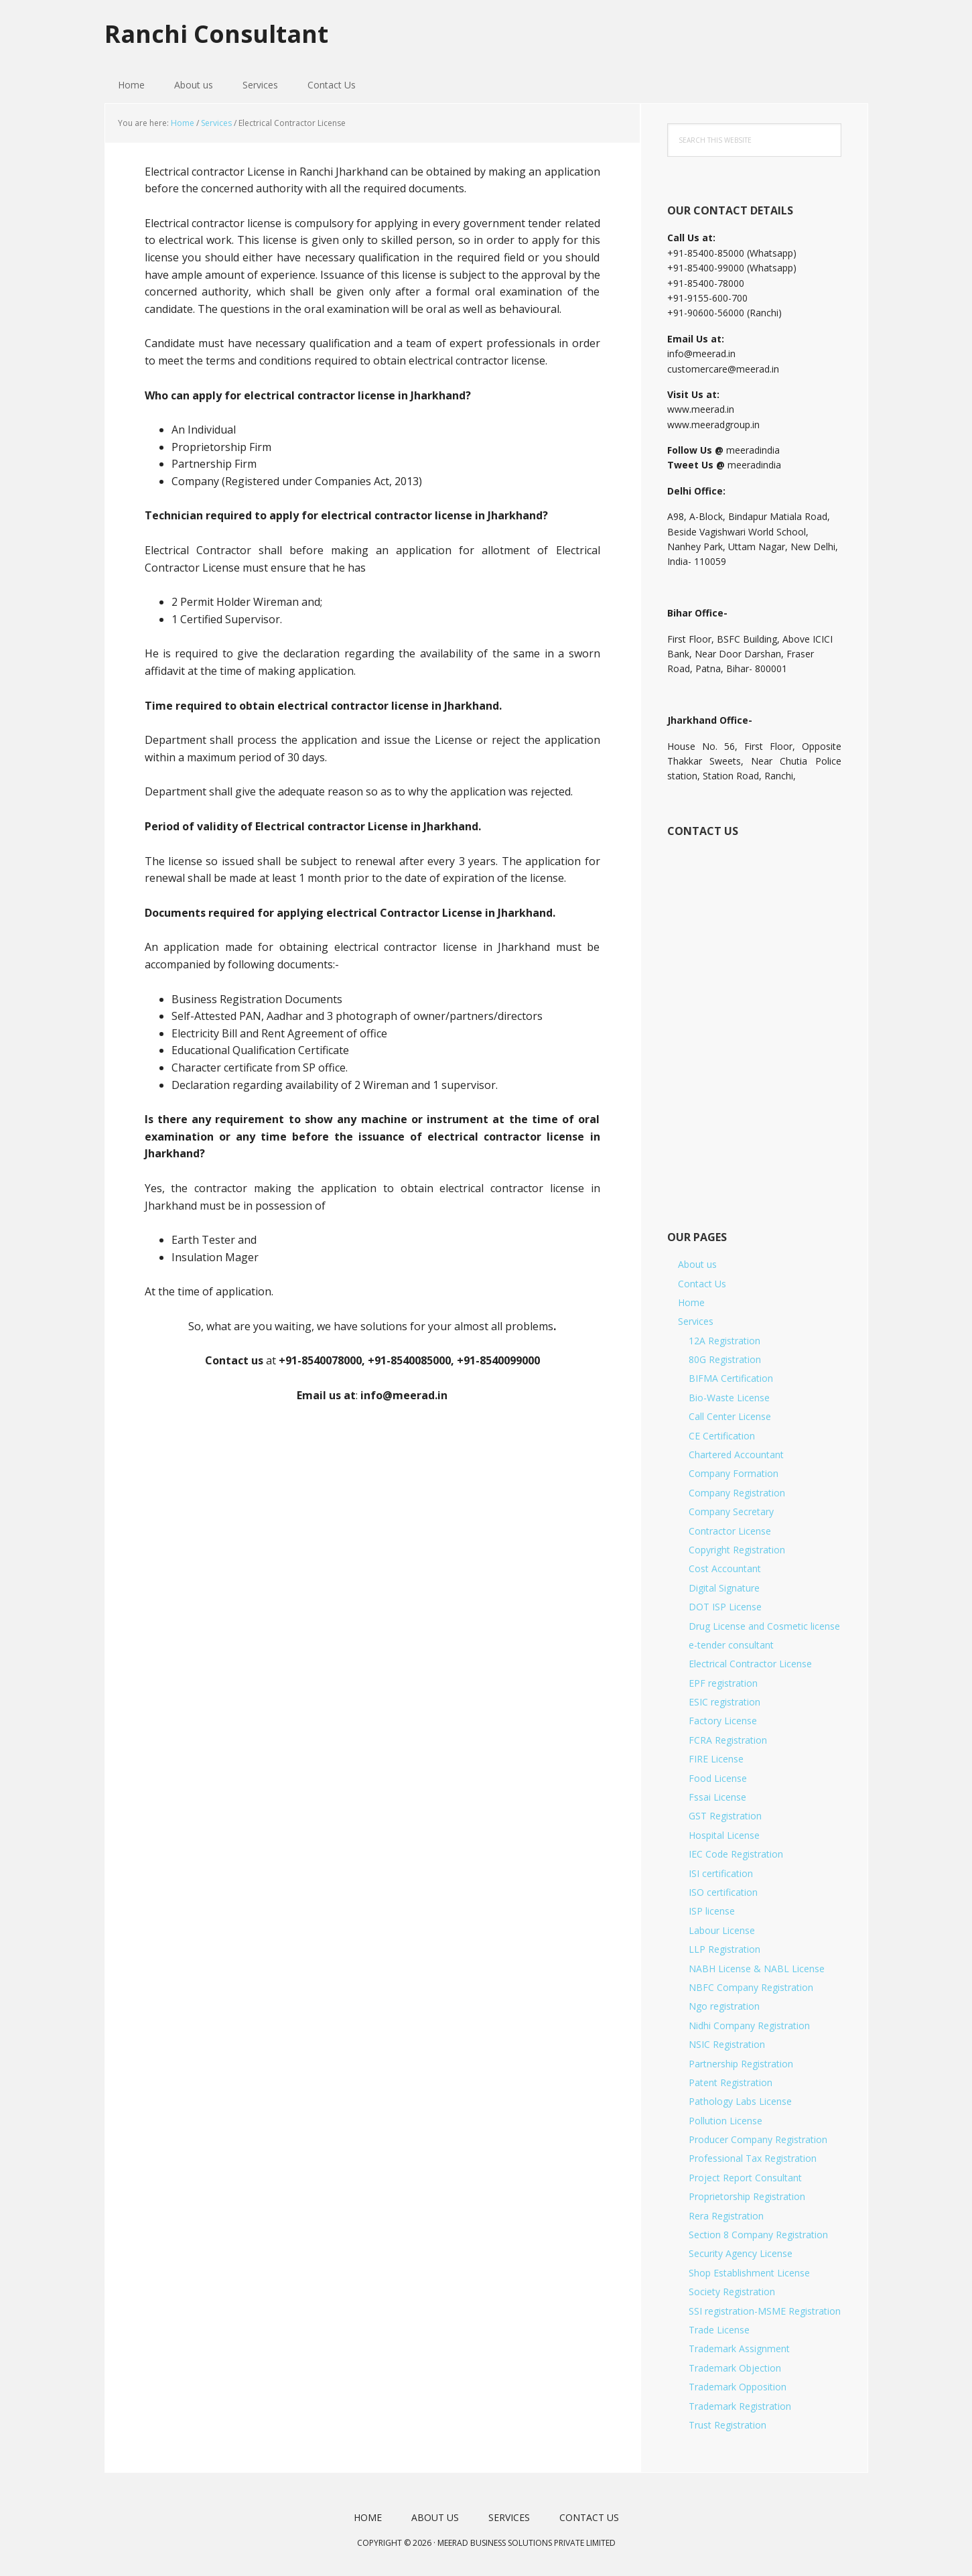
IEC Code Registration (736, 1854)
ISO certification (723, 1892)
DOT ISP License (725, 1606)
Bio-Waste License (729, 1397)
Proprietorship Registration (747, 2196)
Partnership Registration (741, 2063)
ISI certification (721, 1873)
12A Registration (724, 1340)
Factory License (723, 1720)
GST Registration (725, 1815)
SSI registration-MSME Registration (765, 2311)
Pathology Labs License (740, 2101)
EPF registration (723, 1683)
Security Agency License (740, 2253)
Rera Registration (726, 2215)
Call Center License (730, 1416)
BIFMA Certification (731, 1378)
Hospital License (724, 1835)
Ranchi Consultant (216, 33)
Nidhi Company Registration (749, 2025)
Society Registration (732, 2291)
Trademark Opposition (737, 2386)
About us (697, 1264)
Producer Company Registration (758, 2139)
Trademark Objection (735, 2368)
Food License (718, 1778)
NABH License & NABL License (757, 1968)
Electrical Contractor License (750, 1663)
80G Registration (725, 1359)
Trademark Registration (740, 2406)
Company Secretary (731, 1511)
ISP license (712, 1911)
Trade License (719, 2329)
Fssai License (717, 1797)
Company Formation (733, 1473)
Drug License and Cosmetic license (764, 1626)
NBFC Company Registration (751, 1987)
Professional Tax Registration (753, 2158)
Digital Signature (724, 1588)
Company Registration (737, 1492)
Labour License (722, 1930)
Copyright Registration (737, 1549)
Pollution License (725, 2120)
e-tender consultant (731, 1644)
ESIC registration (724, 1701)
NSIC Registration (727, 2044)
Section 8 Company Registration (758, 2234)
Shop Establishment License (749, 2272)
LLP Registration (724, 1949)
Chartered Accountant (736, 1454)
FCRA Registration (728, 1740)
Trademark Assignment (739, 2348)
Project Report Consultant (745, 2177)
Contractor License (730, 1531)
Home (691, 1302)
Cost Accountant (725, 1568)
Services (695, 1321)
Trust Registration (727, 2425)
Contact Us (702, 1283)
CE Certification (722, 1435)
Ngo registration (724, 2006)
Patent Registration (730, 2082)
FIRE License (716, 1758)
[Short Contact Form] (753, 1018)
